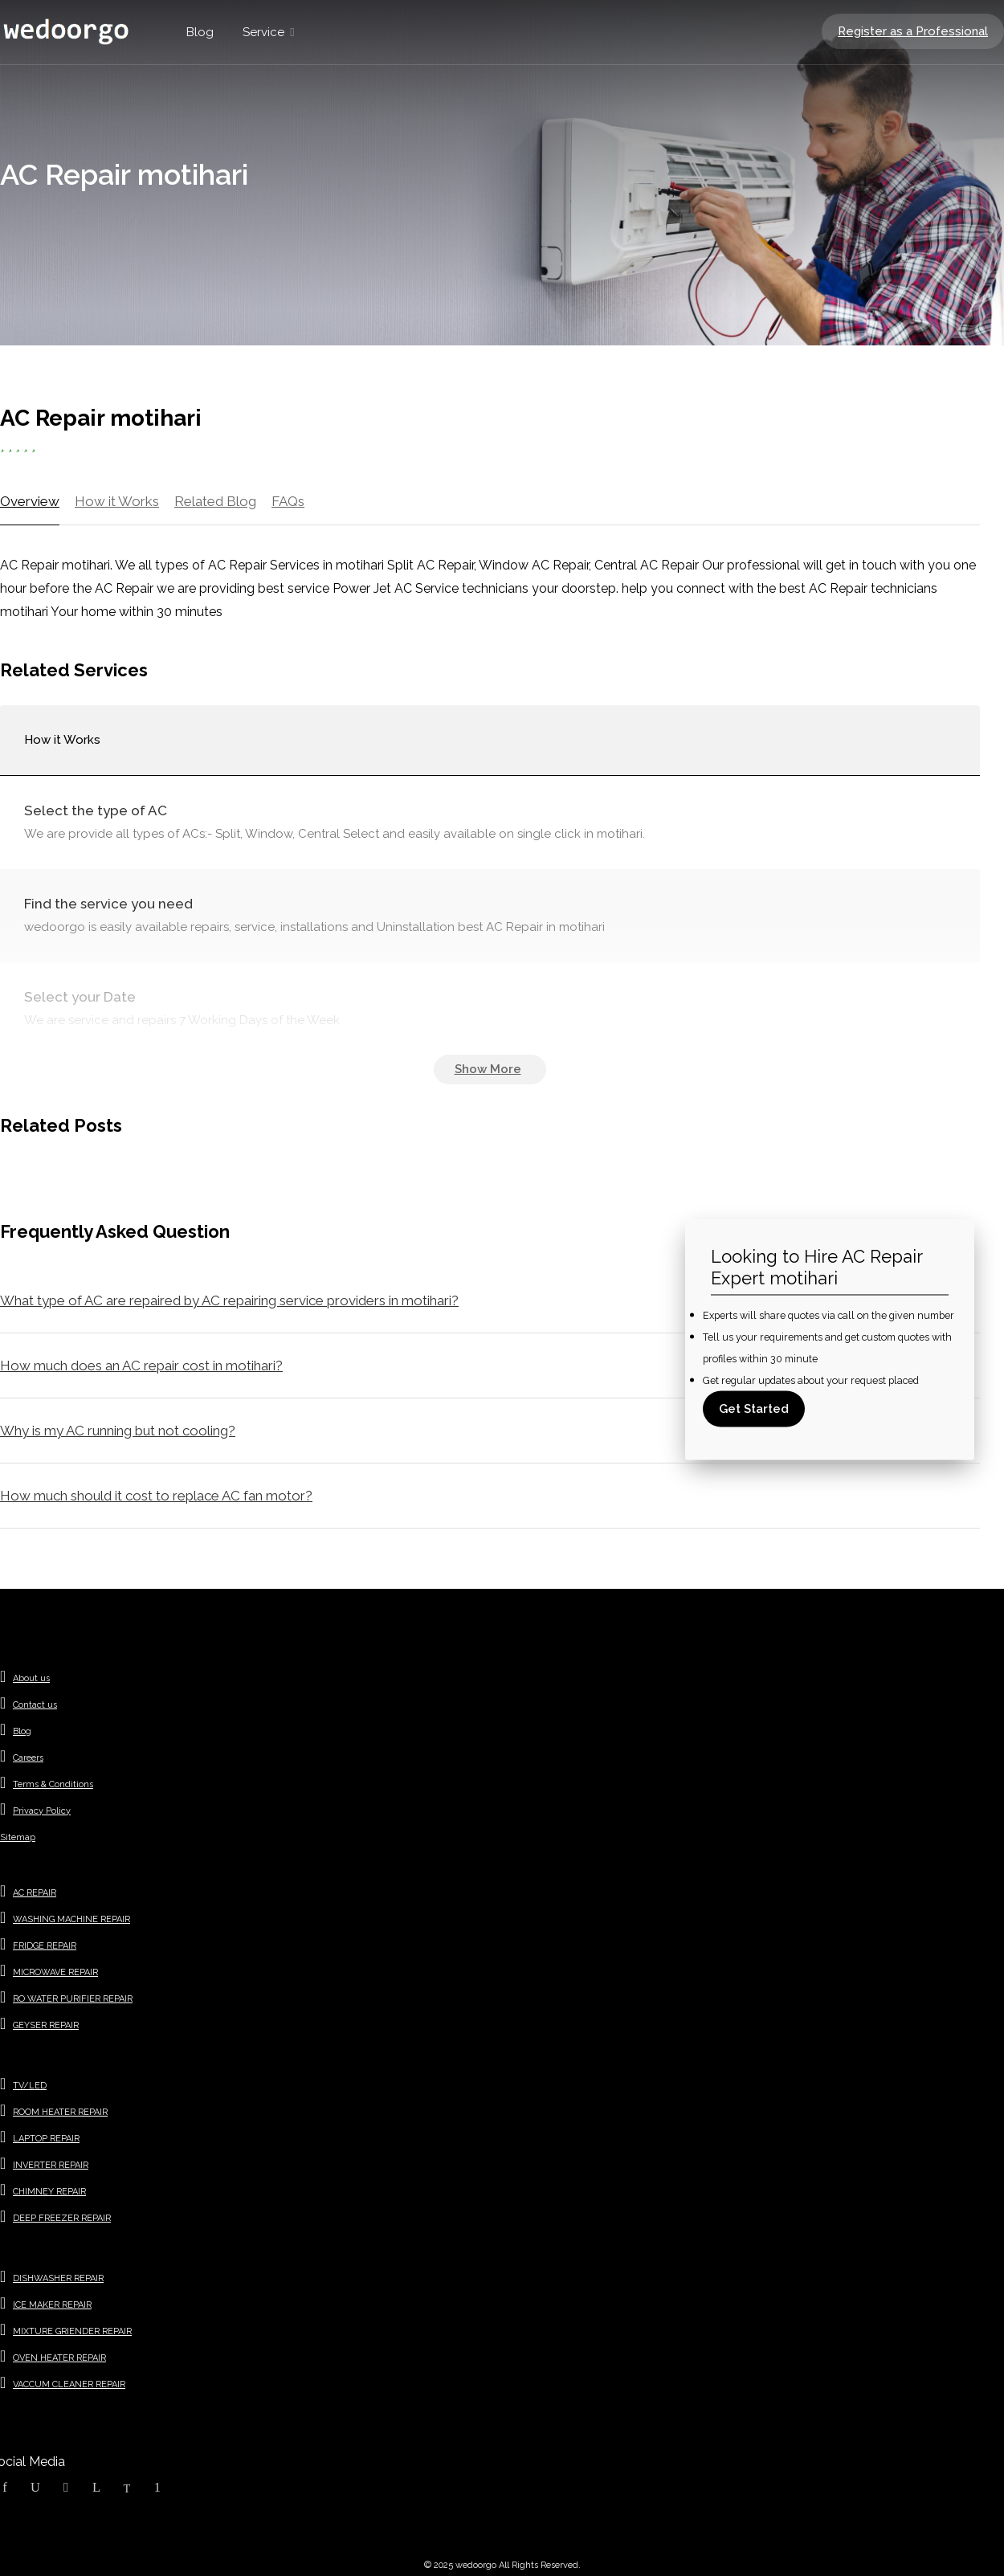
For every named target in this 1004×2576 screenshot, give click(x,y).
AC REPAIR (34, 1893)
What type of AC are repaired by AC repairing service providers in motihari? (229, 1300)
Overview (29, 501)
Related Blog (215, 501)
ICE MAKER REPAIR (52, 2305)
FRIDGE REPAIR (44, 1946)
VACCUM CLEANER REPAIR (69, 2384)
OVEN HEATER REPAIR (59, 2358)
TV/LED (30, 2085)
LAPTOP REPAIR (46, 2138)
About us (31, 1678)
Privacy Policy (42, 1811)
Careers (28, 1758)
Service (263, 32)
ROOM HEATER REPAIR (60, 2112)
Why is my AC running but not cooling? (117, 1431)
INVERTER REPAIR (50, 2165)
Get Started (754, 1408)
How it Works (117, 501)
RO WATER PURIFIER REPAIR (73, 1999)
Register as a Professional (913, 31)
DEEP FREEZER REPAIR (62, 2218)
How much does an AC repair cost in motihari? (141, 1365)
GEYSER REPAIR (46, 2025)
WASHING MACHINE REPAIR (71, 1919)
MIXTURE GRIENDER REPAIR (72, 2331)
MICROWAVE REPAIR (55, 1972)
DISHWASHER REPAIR (58, 2278)
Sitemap (17, 1837)
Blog (200, 32)
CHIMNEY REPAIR (49, 2191)
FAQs (287, 501)
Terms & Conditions (53, 1784)
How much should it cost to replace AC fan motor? (156, 1496)
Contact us (35, 1705)
